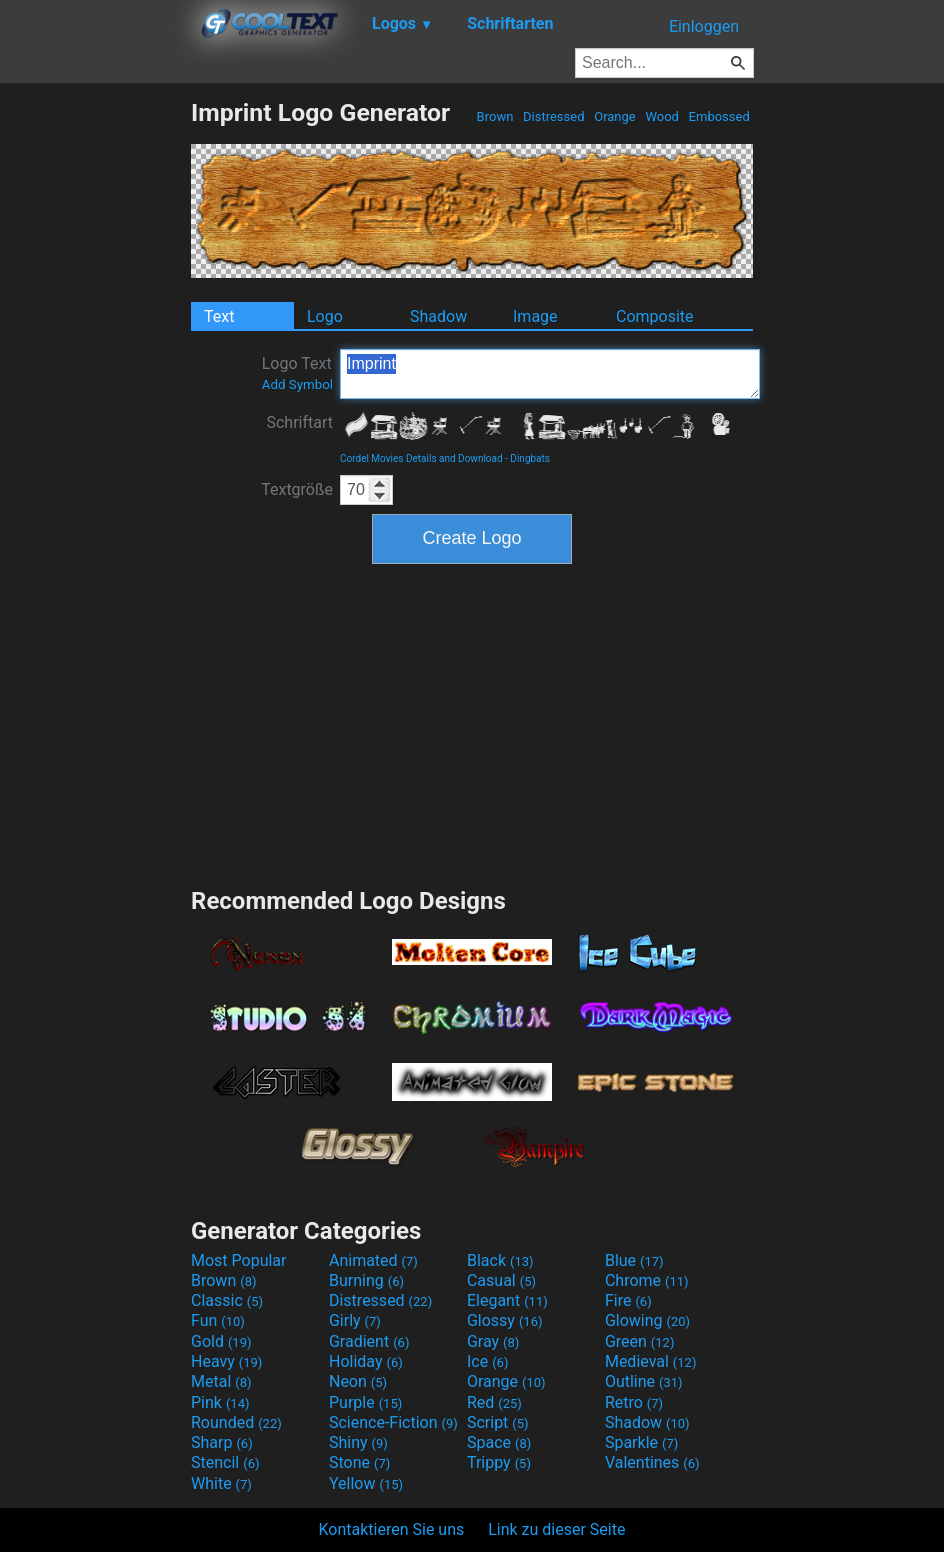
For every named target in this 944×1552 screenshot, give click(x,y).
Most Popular (239, 1260)
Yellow (366, 1483)
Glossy (505, 1320)
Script (498, 1422)
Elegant (507, 1300)
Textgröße (297, 489)
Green (640, 1341)
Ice (487, 1361)
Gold (221, 1341)
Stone (359, 1462)
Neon (358, 1381)
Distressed (554, 116)
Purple (365, 1402)
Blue (634, 1260)
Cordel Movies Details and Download (421, 458)
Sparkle (641, 1442)
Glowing (647, 1320)
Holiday (366, 1361)
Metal (221, 1381)
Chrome (647, 1280)
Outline (644, 1381)
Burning (366, 1280)
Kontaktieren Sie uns (392, 1529)
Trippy (499, 1462)
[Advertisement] (95, 398)
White (221, 1483)
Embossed (719, 116)
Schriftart (299, 422)
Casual (501, 1280)
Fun (218, 1320)
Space (499, 1442)
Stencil (225, 1462)
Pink (220, 1402)
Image (535, 316)
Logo (325, 316)
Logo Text (297, 373)
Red (494, 1402)
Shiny (358, 1442)
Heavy (226, 1361)
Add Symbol (297, 384)
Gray (493, 1341)
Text (219, 316)
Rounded (236, 1422)
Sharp (222, 1442)
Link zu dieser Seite (556, 1529)
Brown (494, 116)
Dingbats (530, 458)
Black (500, 1260)
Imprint (550, 374)
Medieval (651, 1361)
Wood (662, 116)
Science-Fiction (393, 1422)
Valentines (652, 1462)
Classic (227, 1300)
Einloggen (704, 26)
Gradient (369, 1341)
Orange (615, 116)
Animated (373, 1260)
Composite (655, 316)
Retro (634, 1402)
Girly (355, 1320)
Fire (628, 1300)
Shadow (438, 316)
